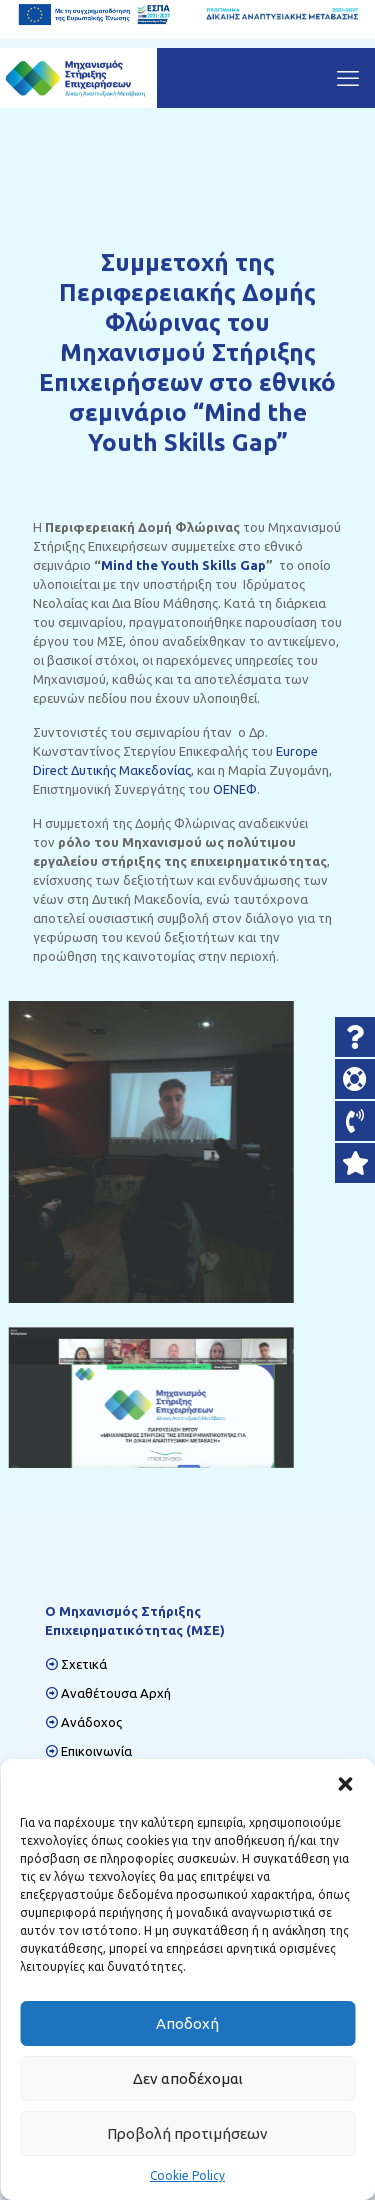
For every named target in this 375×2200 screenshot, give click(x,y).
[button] (345, 1784)
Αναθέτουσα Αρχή (116, 1693)
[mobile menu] (348, 78)
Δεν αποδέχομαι (188, 2078)
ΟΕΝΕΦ (233, 788)
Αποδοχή (187, 2023)
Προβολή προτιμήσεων (187, 2133)
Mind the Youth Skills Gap (183, 569)
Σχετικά (84, 1664)
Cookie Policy (187, 2175)
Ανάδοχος (91, 1722)
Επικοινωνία (96, 1751)
